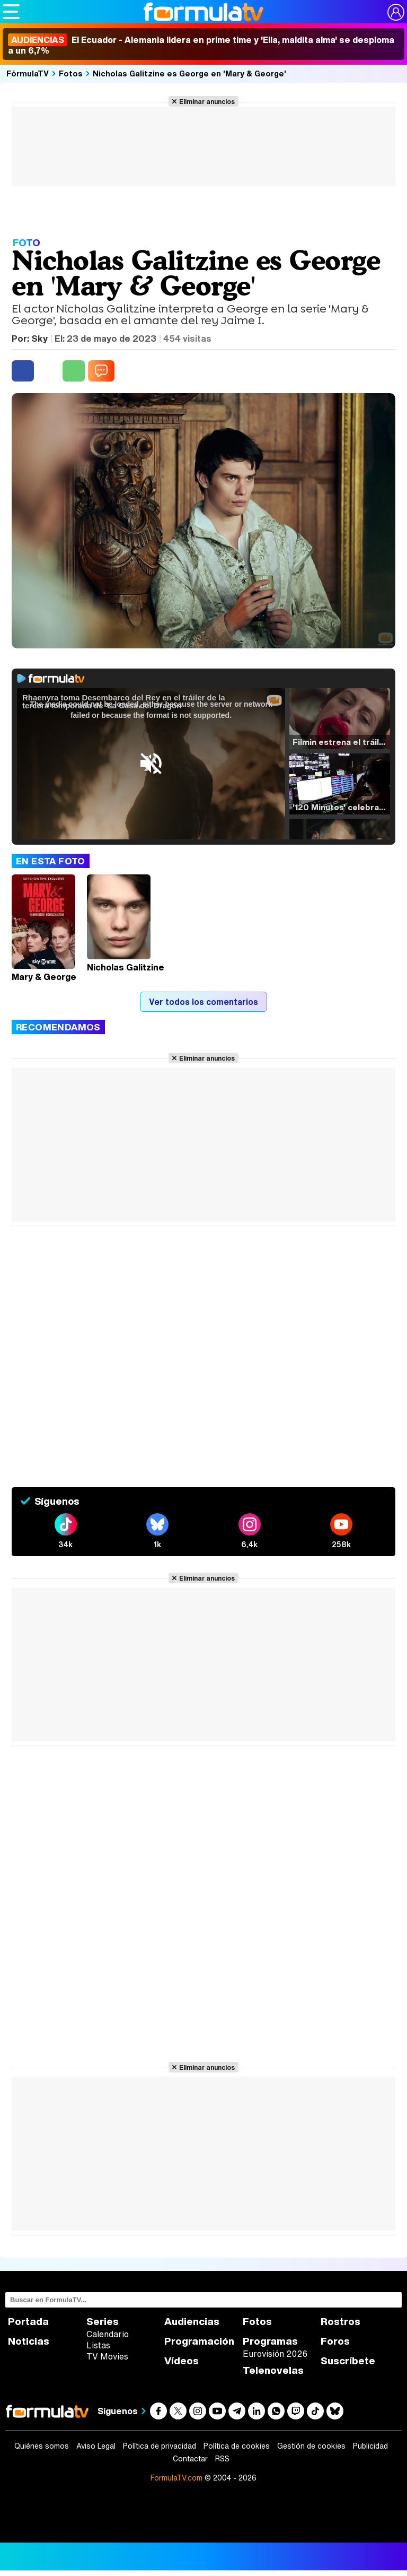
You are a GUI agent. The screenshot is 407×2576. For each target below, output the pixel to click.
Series (102, 2321)
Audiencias (191, 2321)
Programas (270, 2341)
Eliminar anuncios (207, 101)
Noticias (28, 2341)
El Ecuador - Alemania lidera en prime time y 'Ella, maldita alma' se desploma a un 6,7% (201, 45)
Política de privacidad (159, 2446)
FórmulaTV (27, 73)
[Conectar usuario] (395, 12)
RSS (222, 2458)
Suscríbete (348, 2361)
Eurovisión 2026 (275, 2353)
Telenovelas (273, 2370)
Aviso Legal (96, 2446)
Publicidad (370, 2446)
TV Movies (107, 2356)
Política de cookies (237, 2446)
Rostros (340, 2321)
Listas (98, 2345)
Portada (28, 2321)
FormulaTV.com (176, 2477)
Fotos (71, 73)
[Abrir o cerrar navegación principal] (11, 11)
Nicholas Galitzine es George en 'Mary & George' (189, 73)
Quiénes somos (41, 2446)
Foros (335, 2341)
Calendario (107, 2334)
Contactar (190, 2458)
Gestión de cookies (311, 2446)
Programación (199, 2341)
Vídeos (181, 2361)
